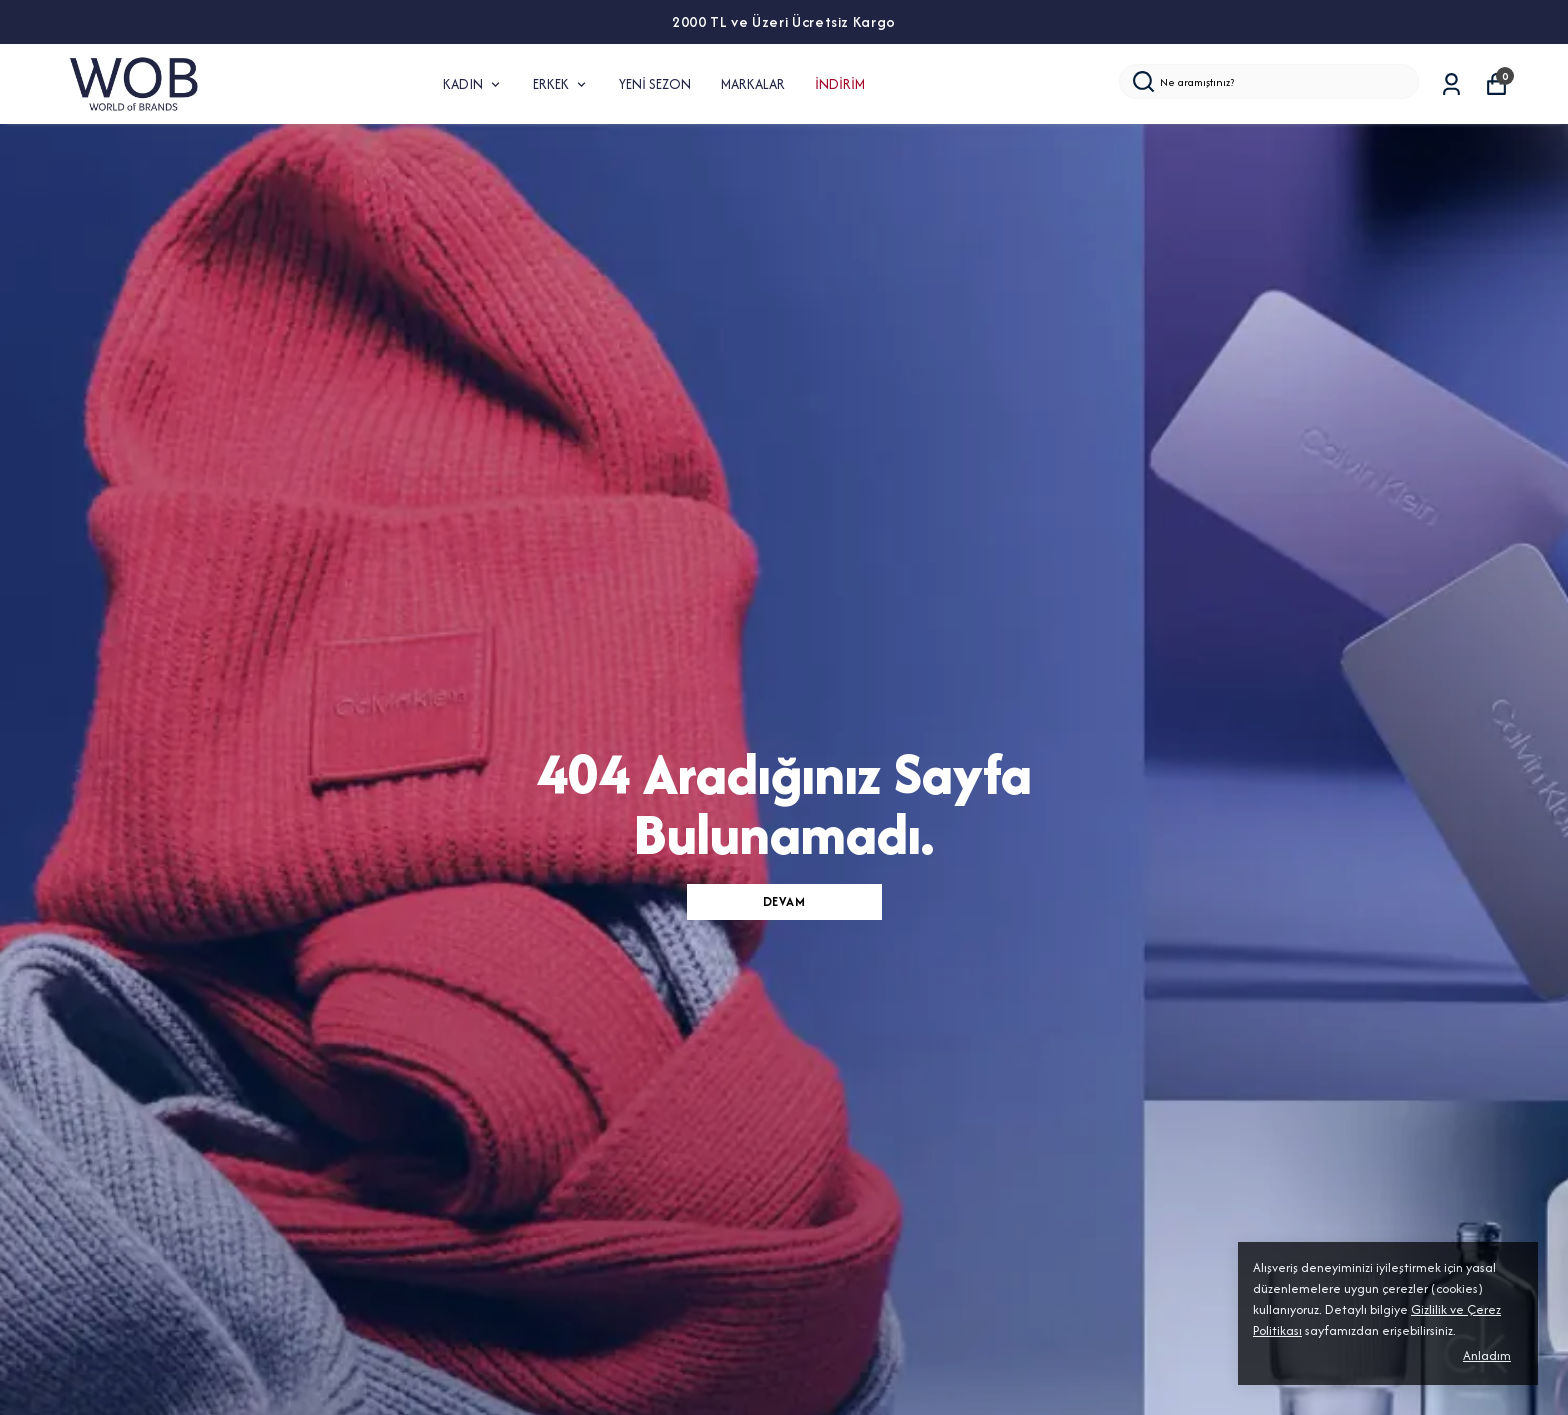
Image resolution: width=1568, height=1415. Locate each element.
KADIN (473, 84)
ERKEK (561, 84)
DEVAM (784, 901)
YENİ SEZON (655, 84)
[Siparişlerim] (1451, 84)
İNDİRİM (840, 84)
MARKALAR (753, 84)
